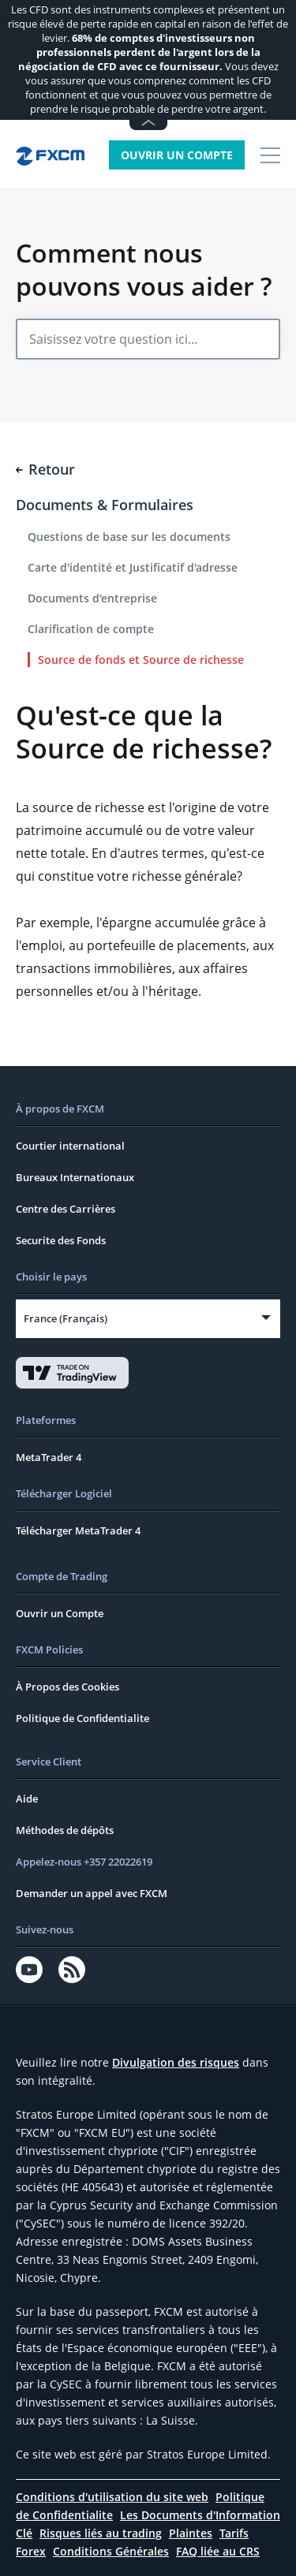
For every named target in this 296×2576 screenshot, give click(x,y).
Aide (27, 1798)
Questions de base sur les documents (129, 536)
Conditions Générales (111, 2551)
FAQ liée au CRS (218, 2551)
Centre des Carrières (65, 1209)
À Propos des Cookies (67, 1686)
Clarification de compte (91, 628)
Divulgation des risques (175, 2062)
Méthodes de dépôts (65, 1830)
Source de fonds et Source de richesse (141, 659)
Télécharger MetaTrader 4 (78, 1530)
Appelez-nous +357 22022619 (84, 1862)
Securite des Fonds (61, 1240)
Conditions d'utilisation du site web (112, 2496)
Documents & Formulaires (104, 504)
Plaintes (190, 2533)
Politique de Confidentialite (82, 1718)
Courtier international (70, 1146)
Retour (45, 469)
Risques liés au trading (100, 2533)
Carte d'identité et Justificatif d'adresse (133, 567)
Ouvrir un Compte (177, 154)
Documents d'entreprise (92, 598)
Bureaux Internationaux (75, 1177)
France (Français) (65, 1318)
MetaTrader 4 (48, 1457)
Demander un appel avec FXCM (91, 1893)
